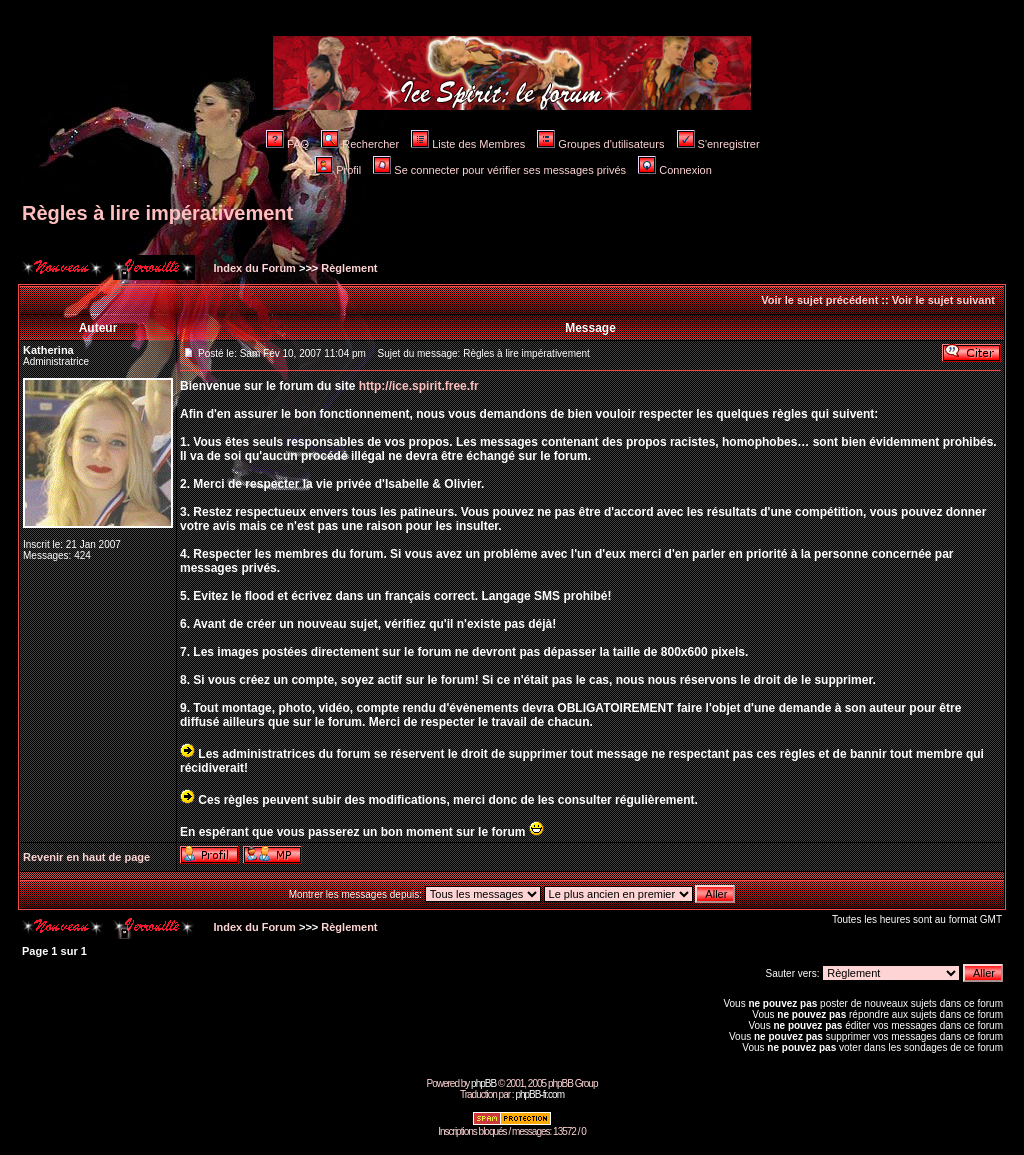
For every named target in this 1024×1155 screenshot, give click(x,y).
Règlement (349, 268)
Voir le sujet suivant (943, 300)
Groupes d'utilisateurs (600, 144)
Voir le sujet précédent (819, 300)
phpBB (483, 1083)
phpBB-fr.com (539, 1094)
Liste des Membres (468, 144)
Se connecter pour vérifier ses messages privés (499, 170)
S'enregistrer (718, 144)
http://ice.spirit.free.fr (419, 386)
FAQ (287, 144)
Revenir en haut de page (86, 857)
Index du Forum (253, 268)
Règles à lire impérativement (157, 213)
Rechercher (360, 144)
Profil (338, 170)
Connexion (675, 170)
